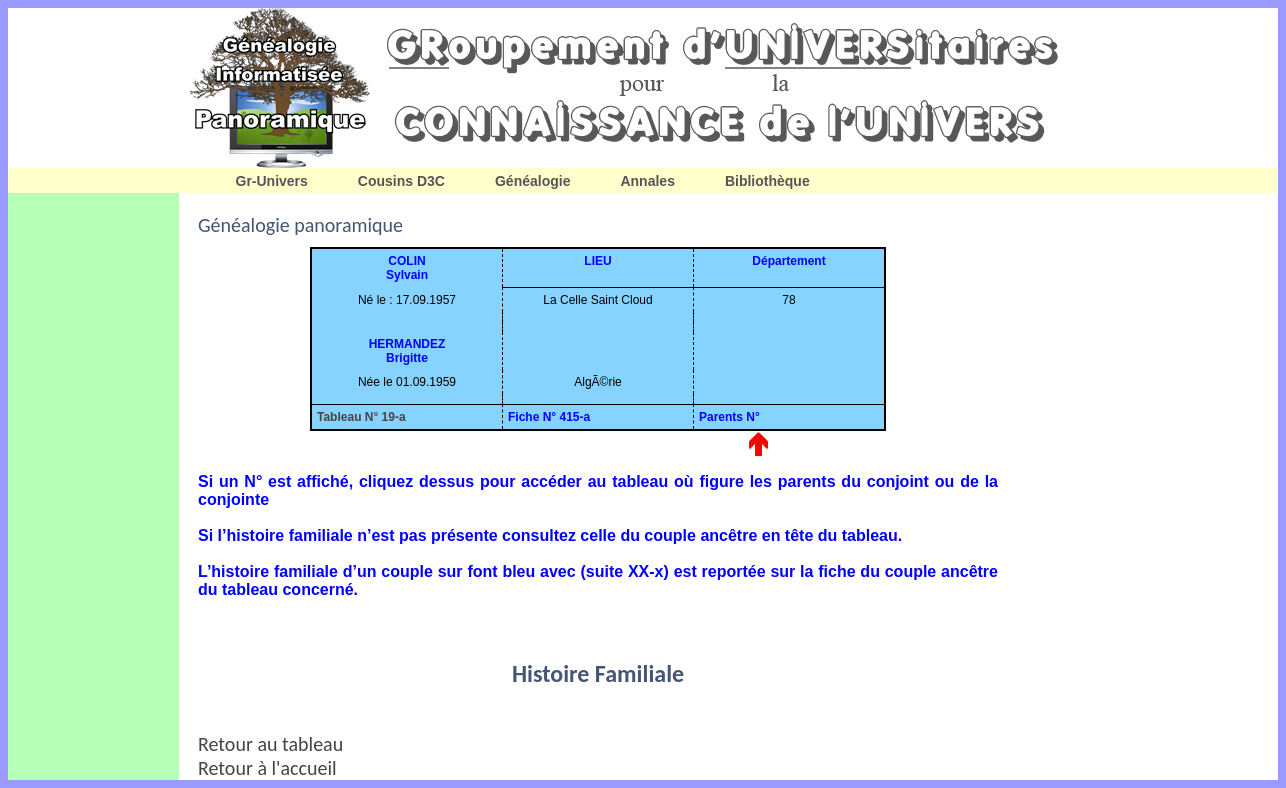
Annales (647, 181)
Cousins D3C (401, 181)
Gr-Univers (272, 181)
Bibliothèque (767, 181)
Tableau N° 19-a (361, 417)
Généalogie (532, 181)
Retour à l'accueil (267, 768)
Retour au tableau (270, 744)
